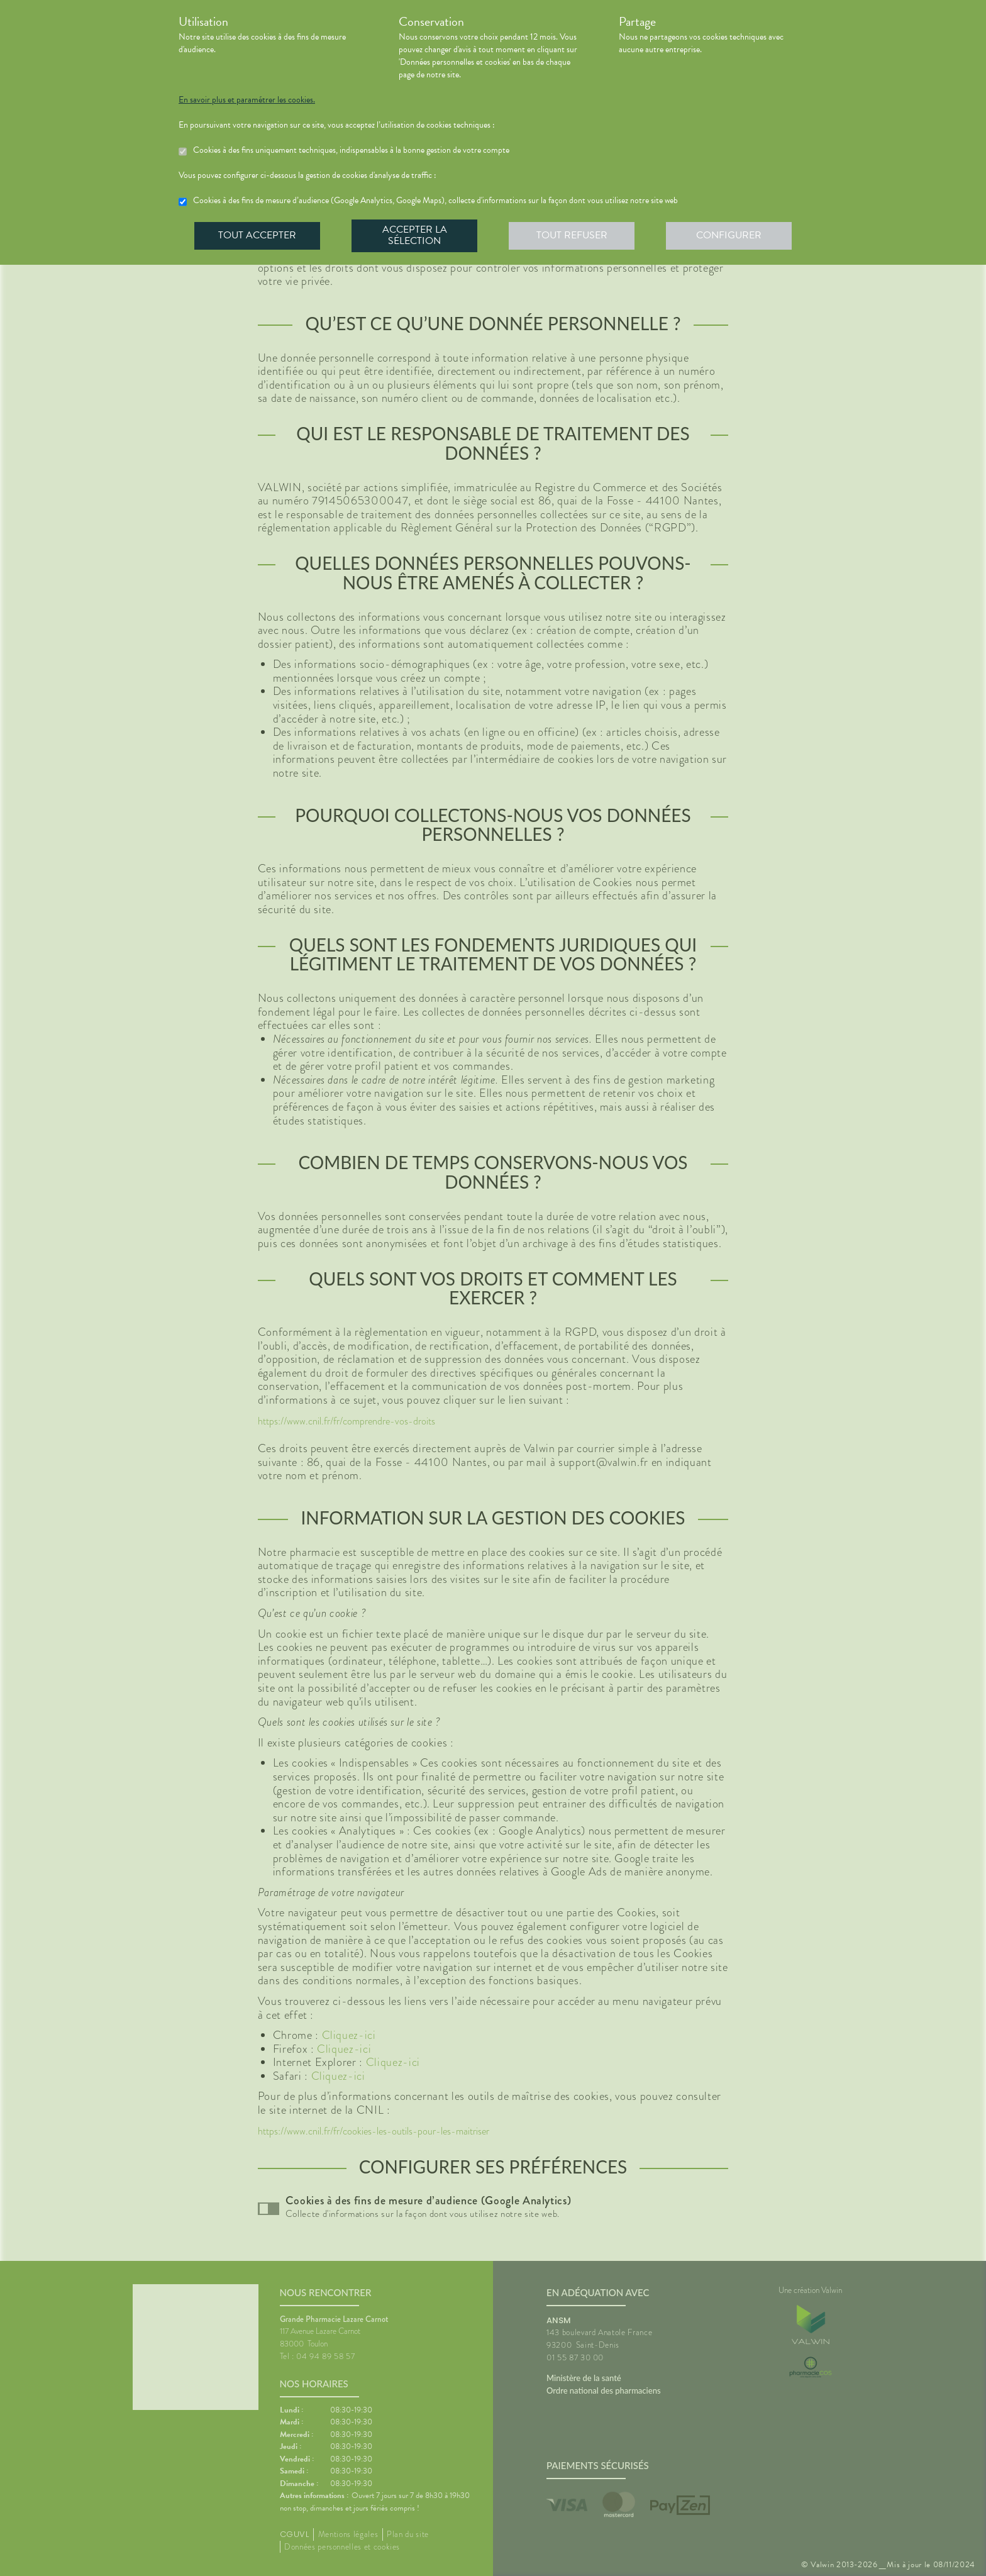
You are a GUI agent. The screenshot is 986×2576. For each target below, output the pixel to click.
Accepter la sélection (414, 235)
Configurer (729, 235)
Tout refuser (571, 235)
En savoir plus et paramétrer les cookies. (247, 100)
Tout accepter (257, 235)
